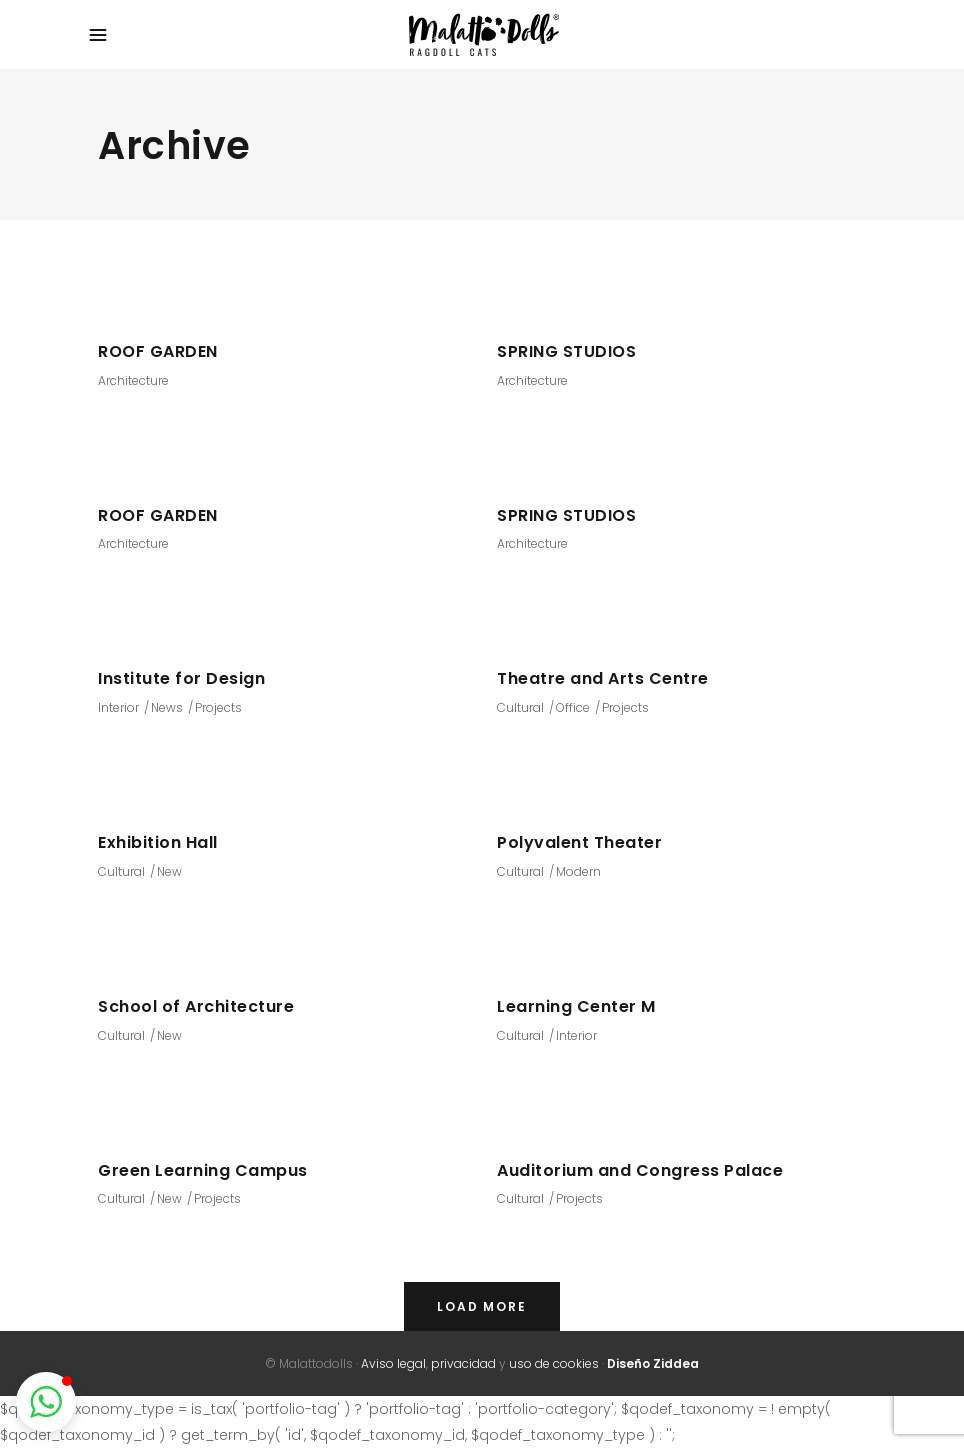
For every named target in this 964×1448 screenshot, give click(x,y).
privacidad (463, 1363)
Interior (118, 707)
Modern (578, 871)
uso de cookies (554, 1363)
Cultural (520, 707)
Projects (218, 707)
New (169, 871)
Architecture (133, 380)
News (167, 707)
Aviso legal (393, 1363)
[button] (46, 1402)
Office (573, 707)
